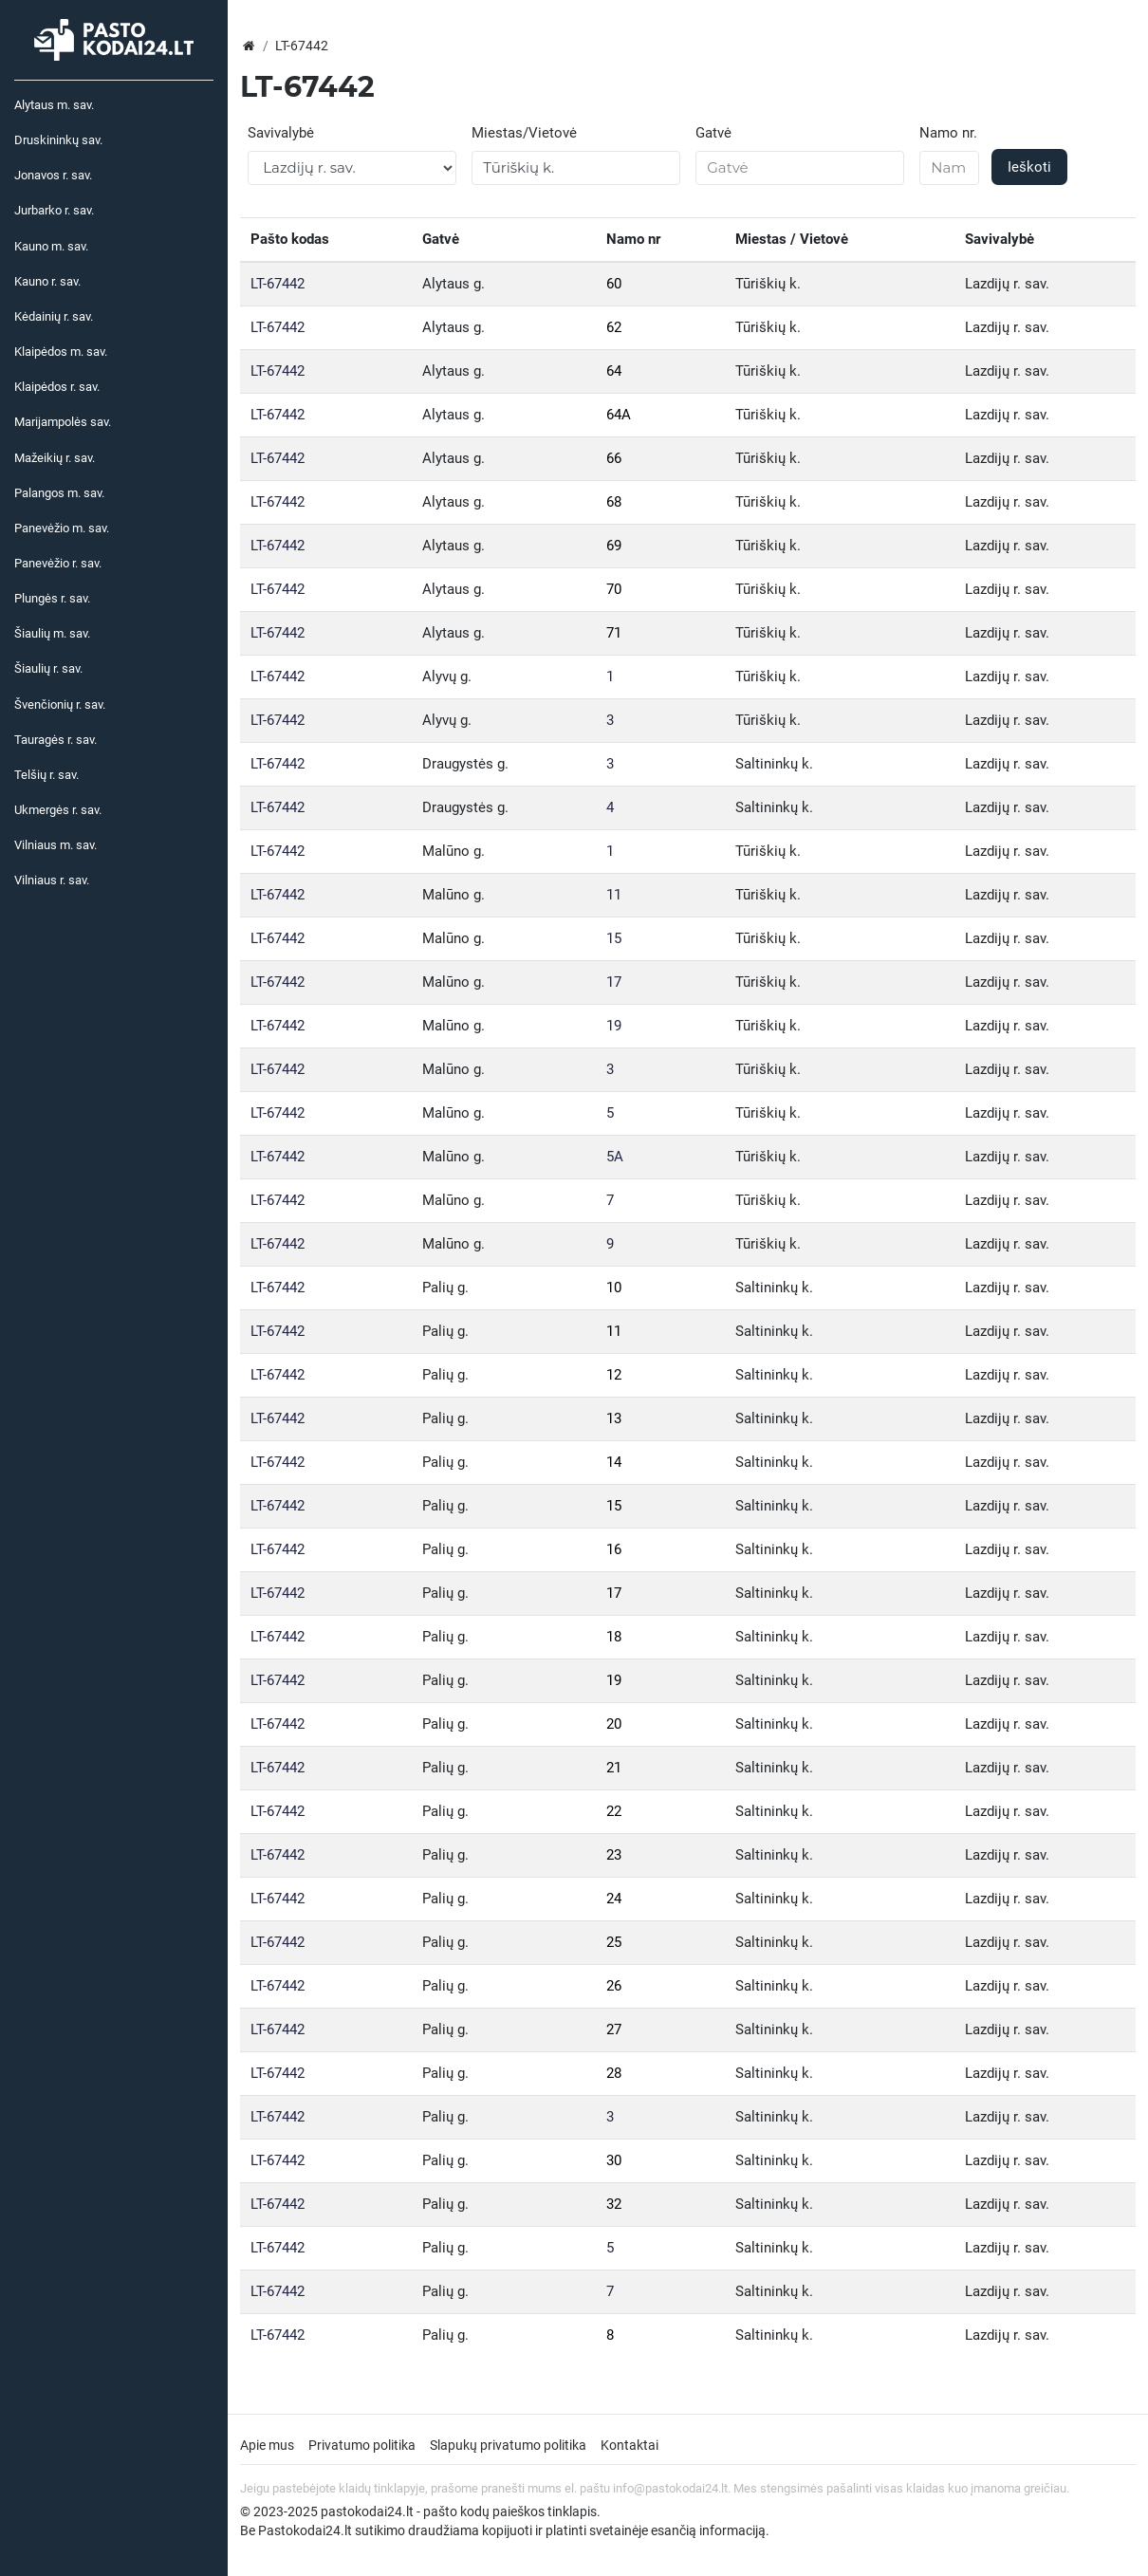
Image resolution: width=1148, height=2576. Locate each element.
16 (613, 1549)
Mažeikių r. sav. (54, 458)
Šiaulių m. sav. (52, 633)
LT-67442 (277, 283)
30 (613, 2160)
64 (613, 371)
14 (613, 1462)
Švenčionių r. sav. (59, 704)
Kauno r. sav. (47, 281)
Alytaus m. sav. (54, 105)
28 (613, 2073)
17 (613, 982)
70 (613, 589)
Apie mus (267, 2445)
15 (613, 938)
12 (613, 1374)
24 (613, 1898)
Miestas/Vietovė (524, 132)
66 (613, 458)
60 (613, 283)
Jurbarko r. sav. (54, 210)
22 (613, 1811)
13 (613, 1418)
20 (613, 1724)
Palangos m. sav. (59, 493)
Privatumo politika (362, 2445)
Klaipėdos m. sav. (60, 351)
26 (613, 1985)
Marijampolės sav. (62, 422)
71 (613, 632)
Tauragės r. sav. (55, 739)
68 (613, 501)
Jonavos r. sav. (53, 175)
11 (613, 894)
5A (614, 1156)
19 (613, 1025)
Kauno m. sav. (51, 246)
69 (613, 545)
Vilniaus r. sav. (51, 880)
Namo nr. (948, 132)
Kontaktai (629, 2445)
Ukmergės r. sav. (58, 810)
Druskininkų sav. (58, 140)
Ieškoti (1029, 167)
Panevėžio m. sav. (61, 528)
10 (613, 1287)
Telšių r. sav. (46, 775)
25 (613, 1942)
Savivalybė (281, 132)
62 (613, 327)
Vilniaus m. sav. (55, 845)
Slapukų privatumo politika (508, 2445)
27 (613, 2029)
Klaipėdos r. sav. (57, 387)
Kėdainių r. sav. (53, 316)
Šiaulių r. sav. (48, 668)
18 (613, 1636)
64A (618, 414)
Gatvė (713, 132)
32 (613, 2204)
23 (613, 1854)
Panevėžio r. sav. (58, 563)
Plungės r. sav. (52, 598)
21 (613, 1767)
